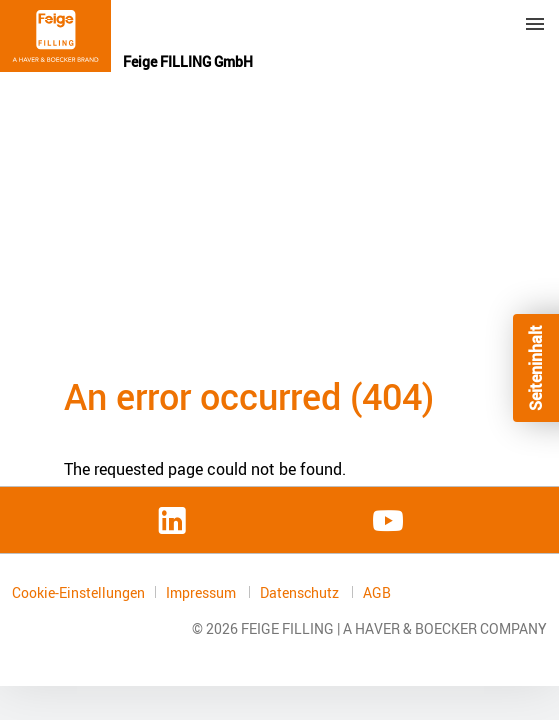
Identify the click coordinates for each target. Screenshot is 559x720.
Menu (535, 24)
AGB (377, 593)
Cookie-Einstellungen (78, 592)
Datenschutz (301, 592)
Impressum (202, 592)
